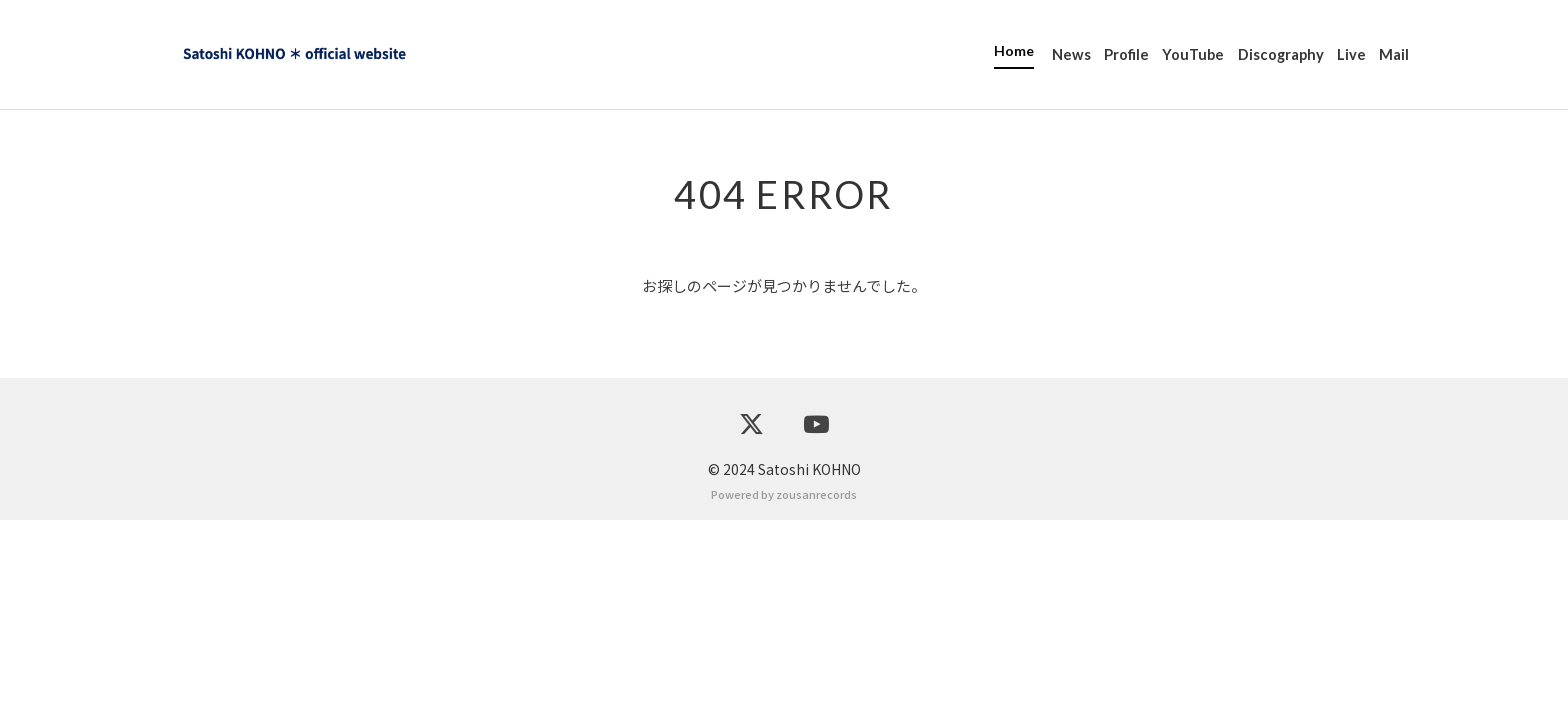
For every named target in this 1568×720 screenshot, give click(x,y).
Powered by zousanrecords (784, 694)
